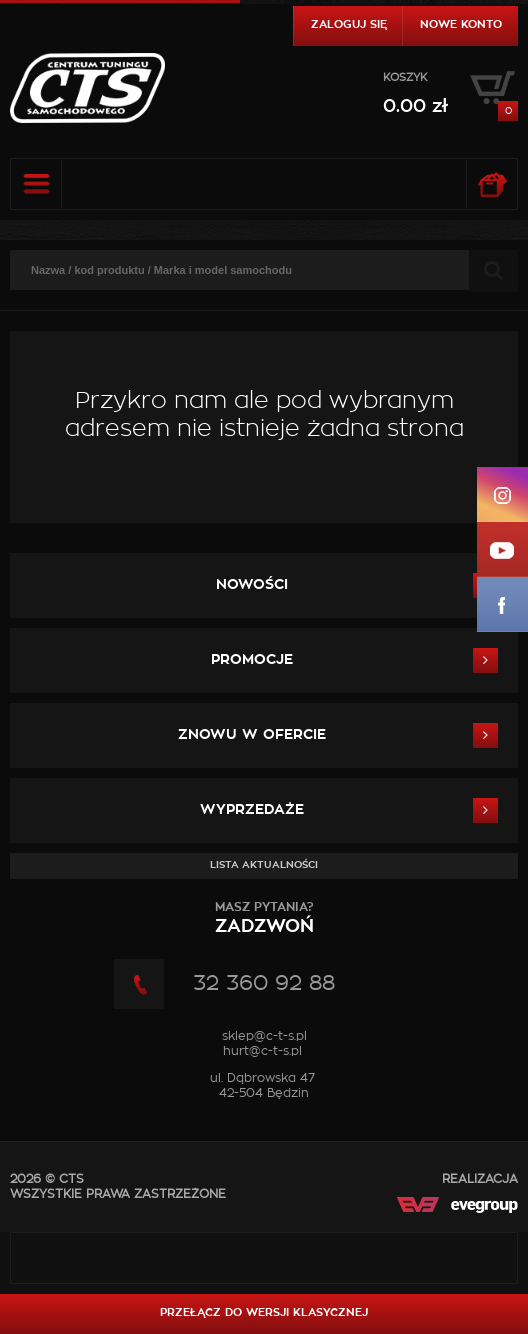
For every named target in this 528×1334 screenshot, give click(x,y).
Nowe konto (461, 24)
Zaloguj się (349, 24)
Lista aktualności (264, 865)
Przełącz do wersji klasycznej (264, 1312)
